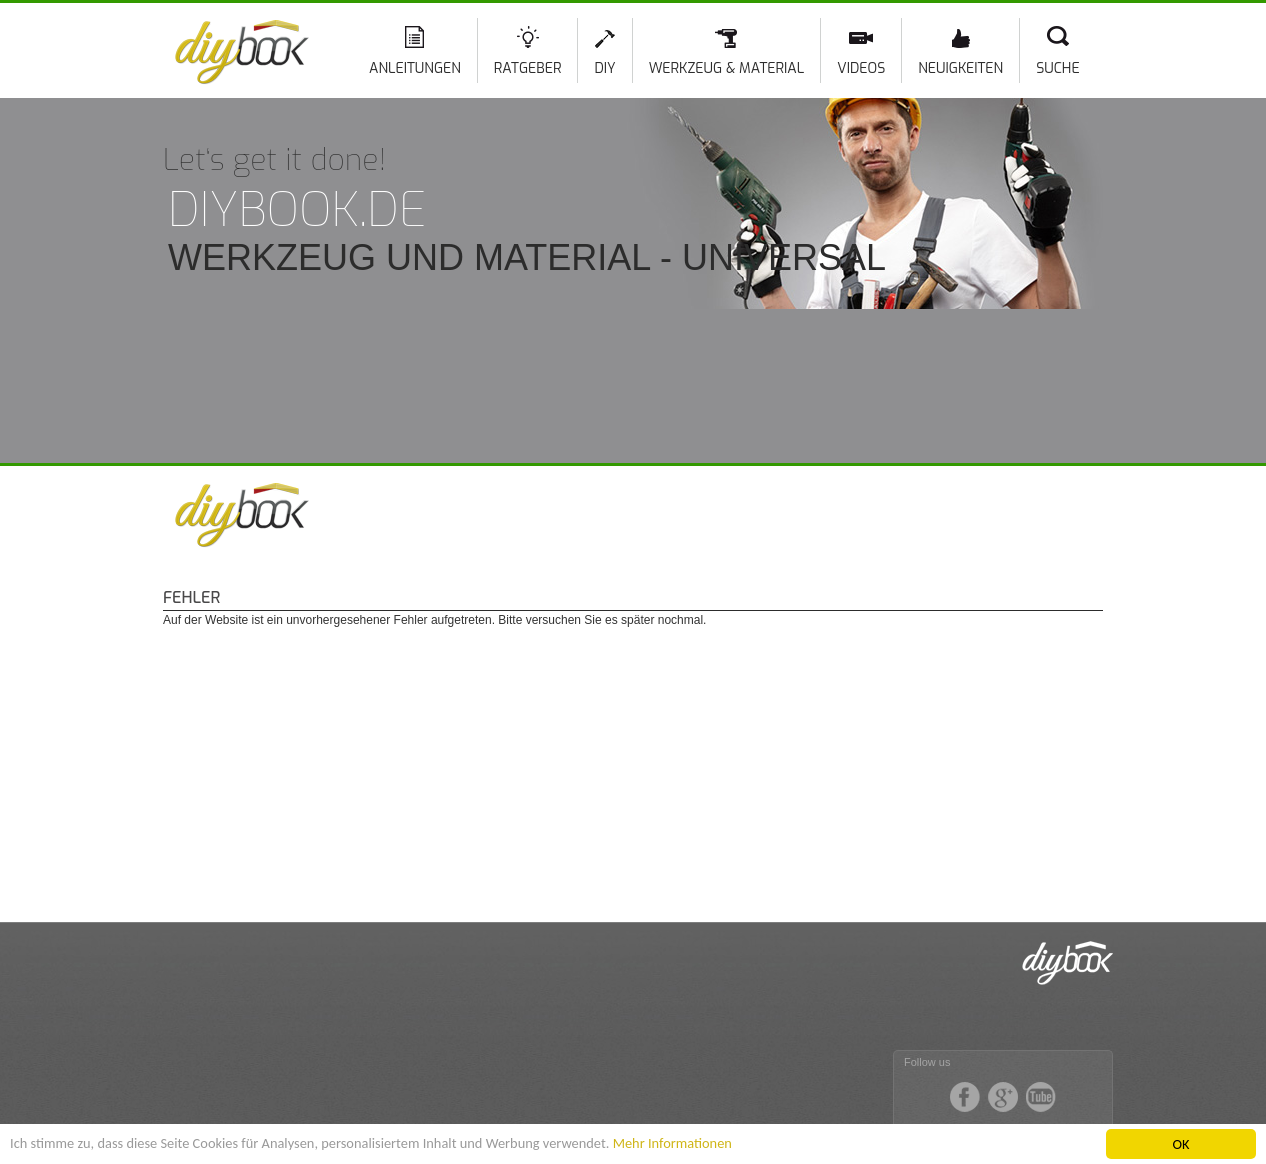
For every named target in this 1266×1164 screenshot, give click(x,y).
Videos (861, 68)
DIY (604, 68)
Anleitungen (415, 68)
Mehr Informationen (672, 1143)
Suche (1057, 68)
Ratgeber (528, 68)
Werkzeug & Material (726, 68)
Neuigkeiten (960, 68)
